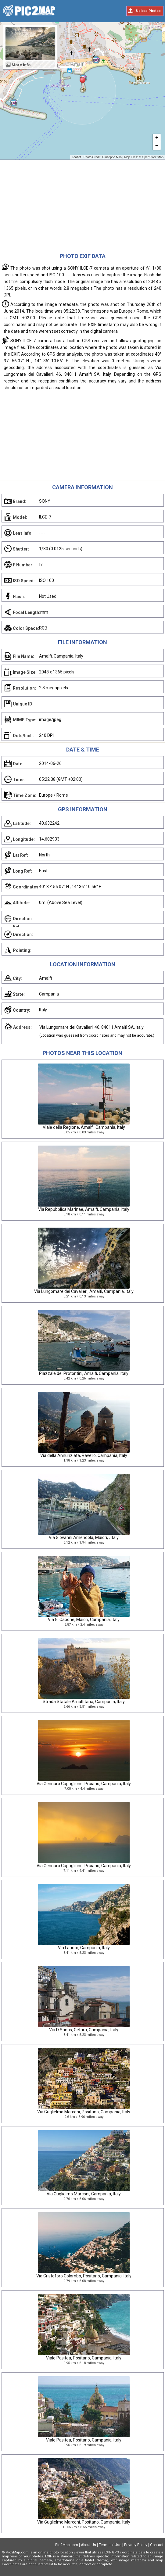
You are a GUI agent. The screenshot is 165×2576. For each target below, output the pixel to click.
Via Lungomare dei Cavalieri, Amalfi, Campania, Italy (84, 1291)
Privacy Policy (135, 2545)
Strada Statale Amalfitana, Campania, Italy (84, 1701)
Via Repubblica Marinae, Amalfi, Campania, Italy (83, 1209)
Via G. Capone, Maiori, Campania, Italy (84, 1619)
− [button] (157, 146)
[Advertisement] (82, 206)
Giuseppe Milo (112, 157)
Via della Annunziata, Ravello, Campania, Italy (83, 1455)
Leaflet (76, 157)
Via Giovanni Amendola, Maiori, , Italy (84, 1537)
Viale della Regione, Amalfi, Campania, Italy (84, 1127)
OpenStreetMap (152, 157)
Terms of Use (110, 2545)
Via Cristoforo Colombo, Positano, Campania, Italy (83, 2275)
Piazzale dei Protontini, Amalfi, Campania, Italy (83, 1373)
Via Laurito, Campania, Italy (84, 1947)
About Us (88, 2545)
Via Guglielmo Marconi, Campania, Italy (84, 2193)
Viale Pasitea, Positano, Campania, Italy (83, 2357)
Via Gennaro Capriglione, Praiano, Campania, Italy (84, 1783)
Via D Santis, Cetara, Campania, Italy (83, 2029)
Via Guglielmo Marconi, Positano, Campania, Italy (83, 2111)
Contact (156, 2545)
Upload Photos (148, 11)
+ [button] (157, 138)
